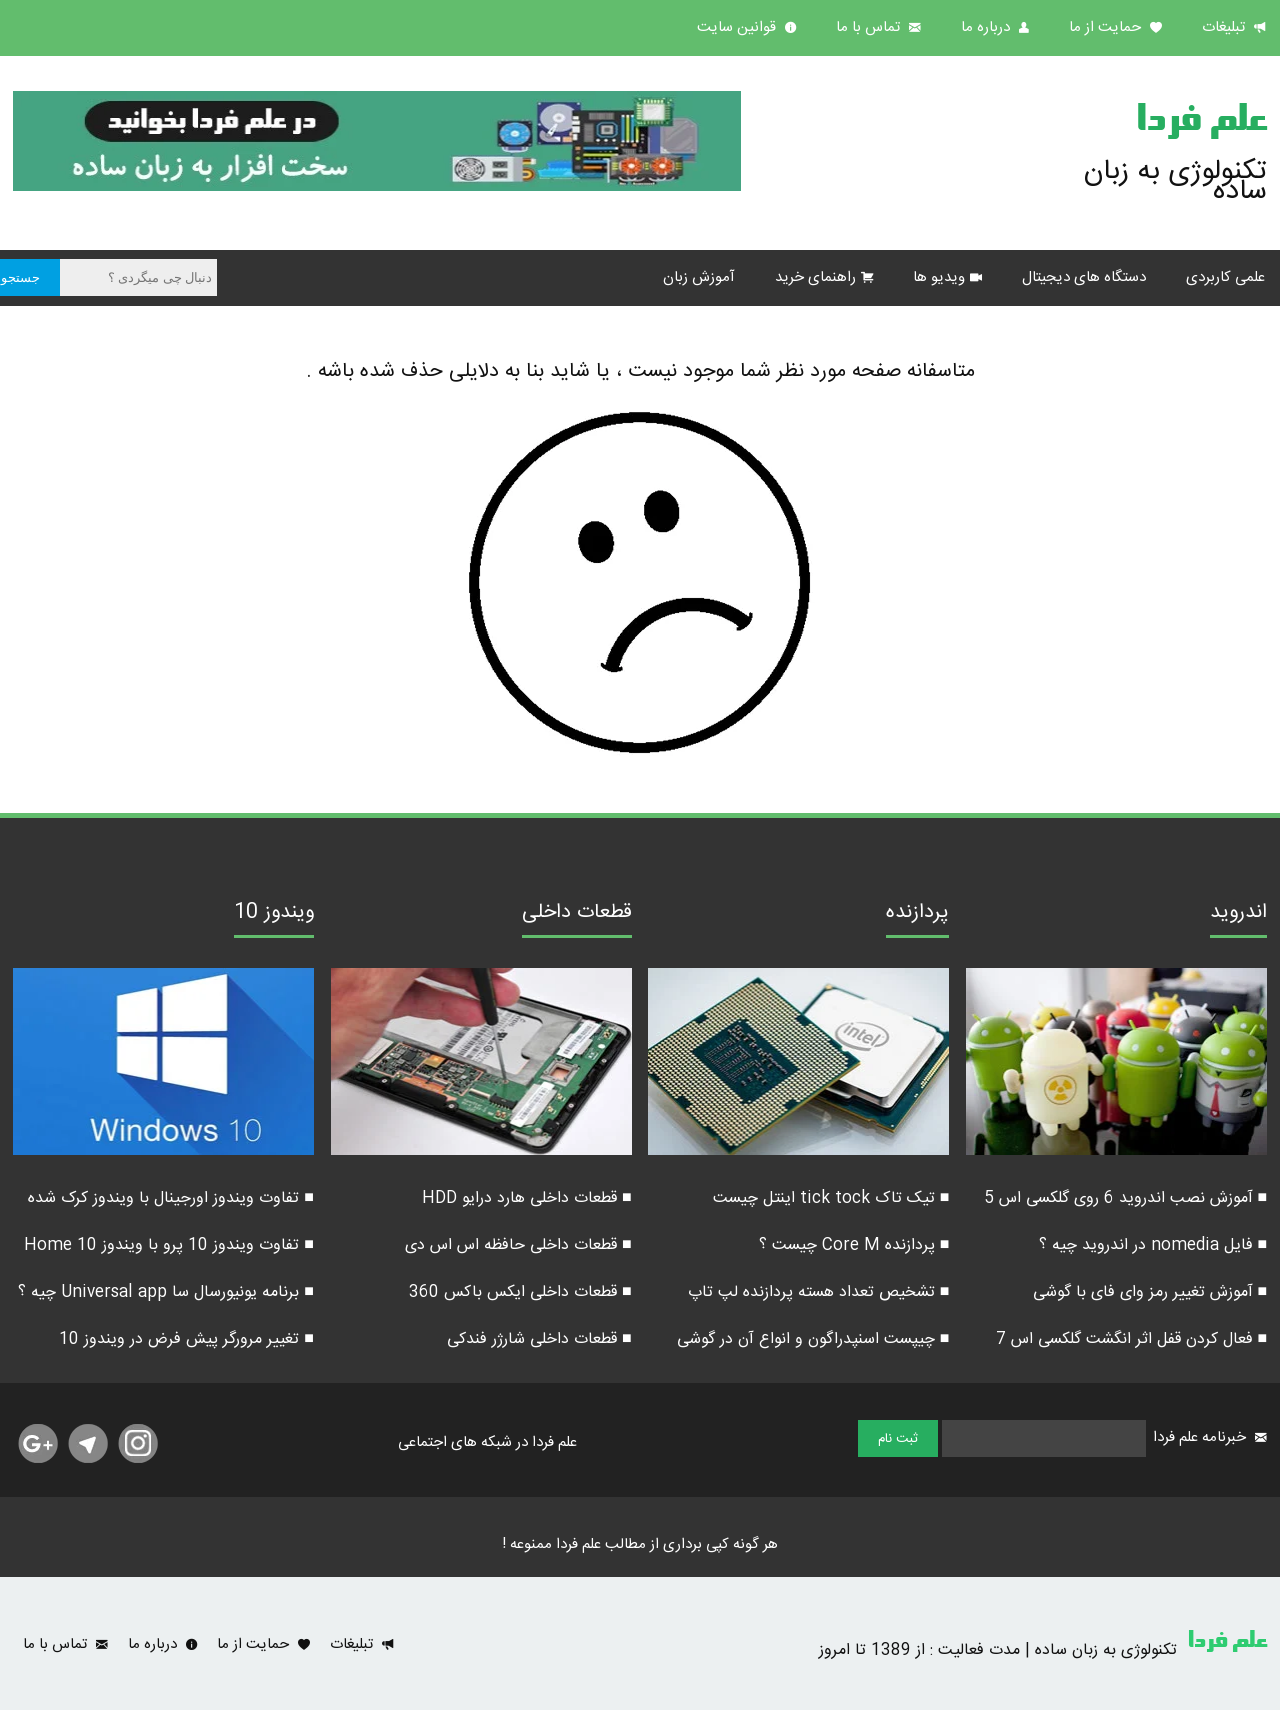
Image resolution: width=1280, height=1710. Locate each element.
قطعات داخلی (577, 915)
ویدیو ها (939, 277)
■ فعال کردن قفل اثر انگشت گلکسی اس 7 (1132, 1339)
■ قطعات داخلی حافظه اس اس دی (518, 1245)
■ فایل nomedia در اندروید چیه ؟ (1153, 1245)
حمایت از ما (1107, 27)
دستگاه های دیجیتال (1084, 277)
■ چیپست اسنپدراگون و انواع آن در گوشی (813, 1339)
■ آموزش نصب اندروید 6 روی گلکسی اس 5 (1126, 1198)
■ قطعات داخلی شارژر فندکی (539, 1339)
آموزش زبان (699, 277)
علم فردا (1201, 124)
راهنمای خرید (815, 277)
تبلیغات (1225, 27)
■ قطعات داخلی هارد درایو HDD (527, 1198)
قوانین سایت (738, 27)
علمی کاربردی (1225, 277)
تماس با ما (870, 27)
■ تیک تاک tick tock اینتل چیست (831, 1198)
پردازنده (917, 915)
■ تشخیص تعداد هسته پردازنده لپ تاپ (819, 1292)
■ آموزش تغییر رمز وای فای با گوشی (1150, 1292)
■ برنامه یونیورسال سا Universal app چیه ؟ (166, 1292)
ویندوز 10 (274, 915)
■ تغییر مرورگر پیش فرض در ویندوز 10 (186, 1339)
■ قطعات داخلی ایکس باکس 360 (520, 1292)
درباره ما (987, 27)
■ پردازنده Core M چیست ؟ (854, 1245)
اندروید (1238, 915)
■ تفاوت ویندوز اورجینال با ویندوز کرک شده (171, 1198)
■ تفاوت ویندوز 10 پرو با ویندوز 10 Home (169, 1245)
